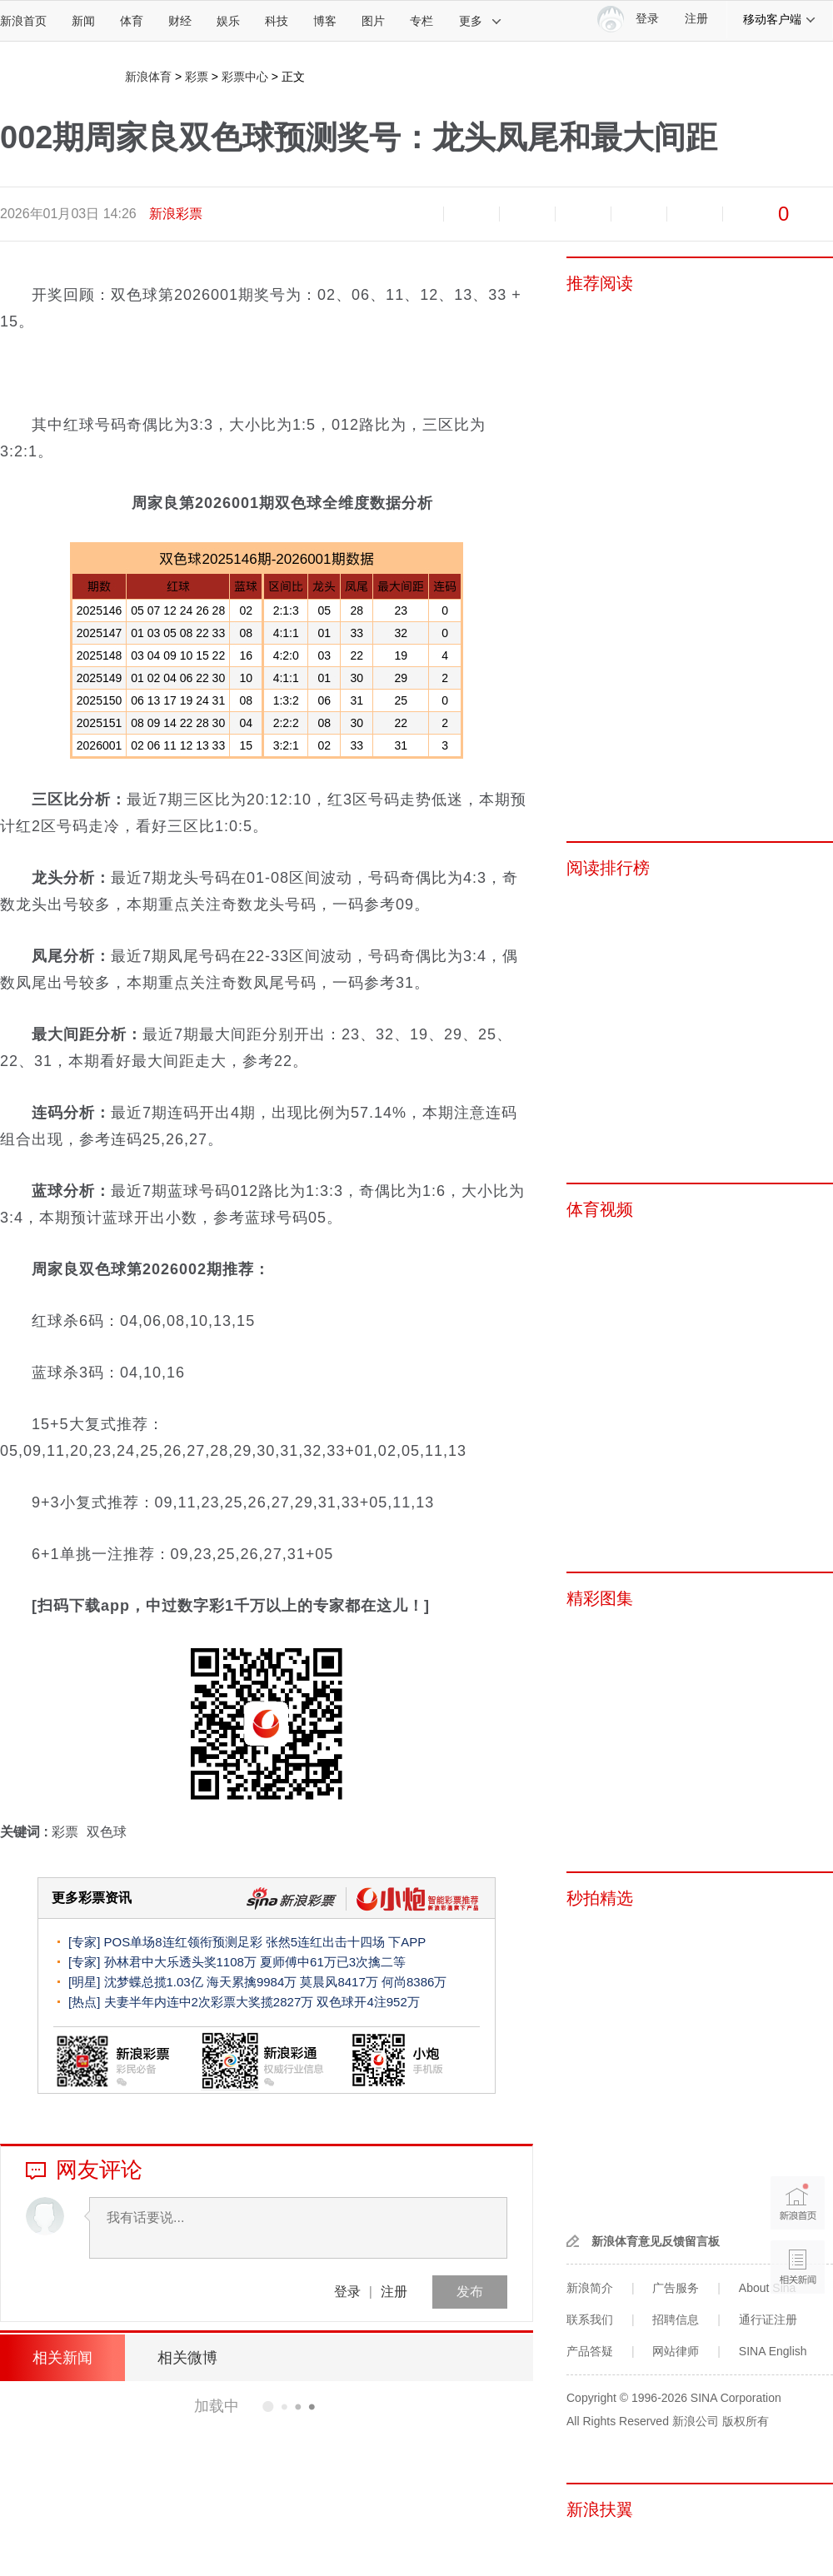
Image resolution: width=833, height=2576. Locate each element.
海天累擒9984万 (252, 1982)
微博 (583, 214)
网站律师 (675, 2351)
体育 (131, 20)
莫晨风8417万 (338, 1982)
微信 (638, 214)
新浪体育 (148, 76)
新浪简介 (589, 2287)
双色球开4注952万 (368, 2002)
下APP (407, 1942)
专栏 (421, 20)
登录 (347, 2292)
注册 (696, 18)
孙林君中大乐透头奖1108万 (180, 1962)
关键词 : (26, 1832)
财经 (180, 20)
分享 (694, 214)
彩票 (196, 76)
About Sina (767, 2287)
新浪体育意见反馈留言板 (655, 2241)
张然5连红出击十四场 (325, 1942)
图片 (373, 20)
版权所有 (745, 2421)
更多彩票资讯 (92, 1898)
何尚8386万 (414, 1982)
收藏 (527, 214)
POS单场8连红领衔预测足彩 (183, 1942)
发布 (469, 2292)
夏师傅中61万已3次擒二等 (333, 1962)
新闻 (83, 20)
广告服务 (675, 2287)
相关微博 (187, 2357)
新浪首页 (23, 20)
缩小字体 (415, 214)
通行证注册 (768, 2319)
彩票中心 (245, 76)
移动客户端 (779, 19)
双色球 (107, 1832)
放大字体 (471, 214)
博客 (325, 20)
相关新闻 (62, 2357)
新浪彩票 (175, 214)
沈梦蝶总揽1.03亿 (153, 1982)
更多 (480, 20)
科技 (276, 20)
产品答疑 (589, 2351)
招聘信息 (675, 2319)
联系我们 (589, 2319)
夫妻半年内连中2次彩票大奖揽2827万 (209, 2002)
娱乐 (228, 20)
